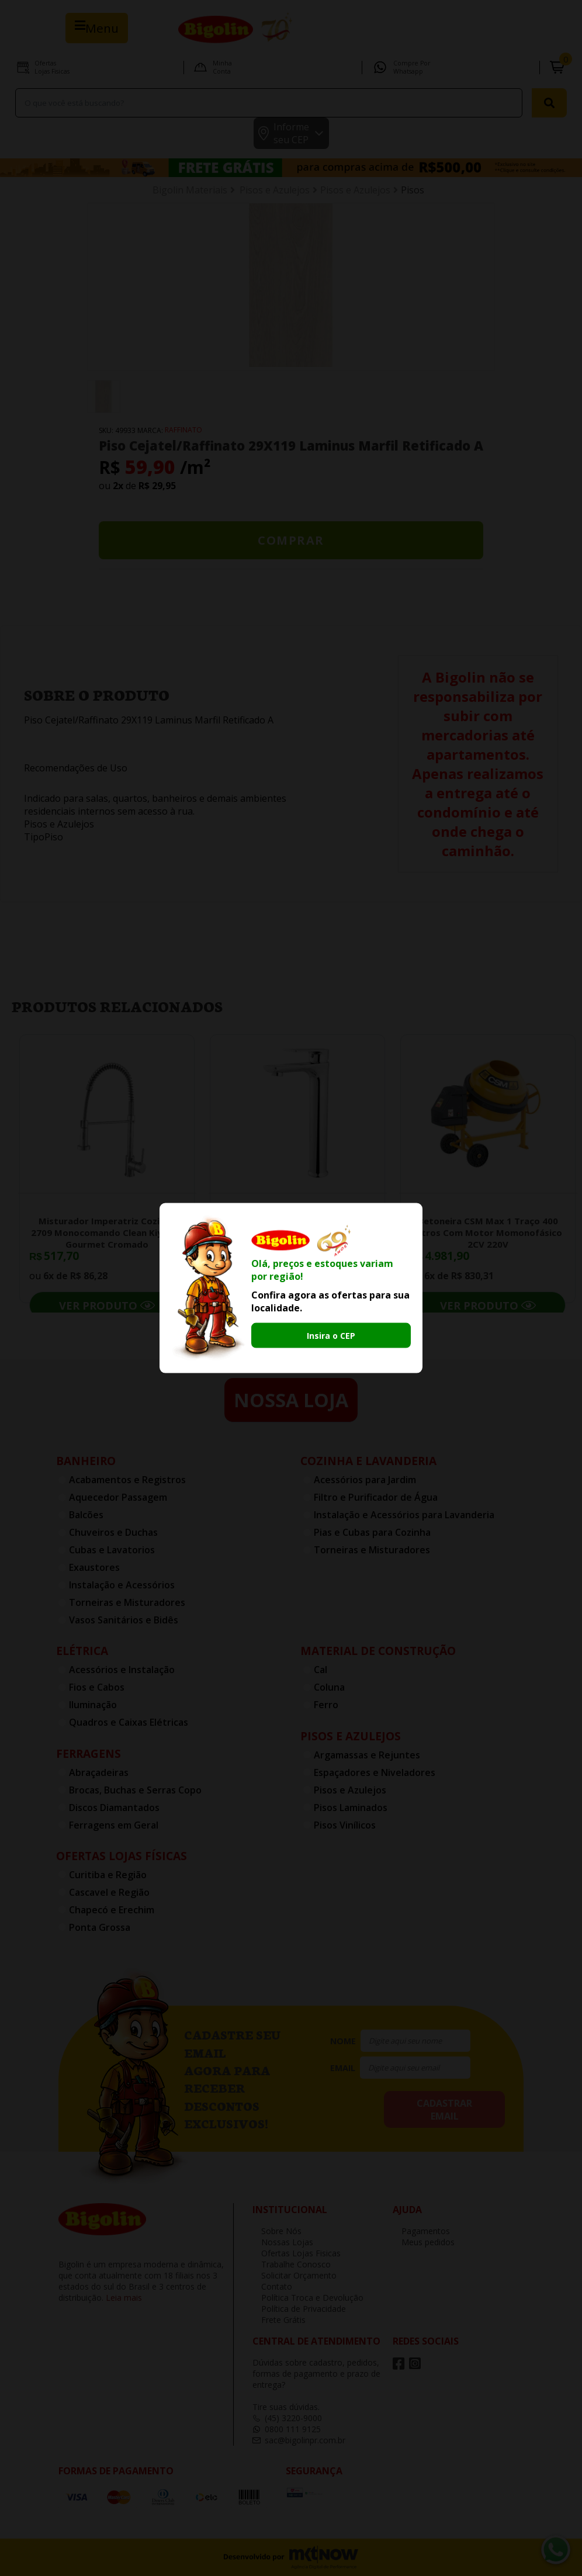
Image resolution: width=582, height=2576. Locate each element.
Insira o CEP (331, 1335)
